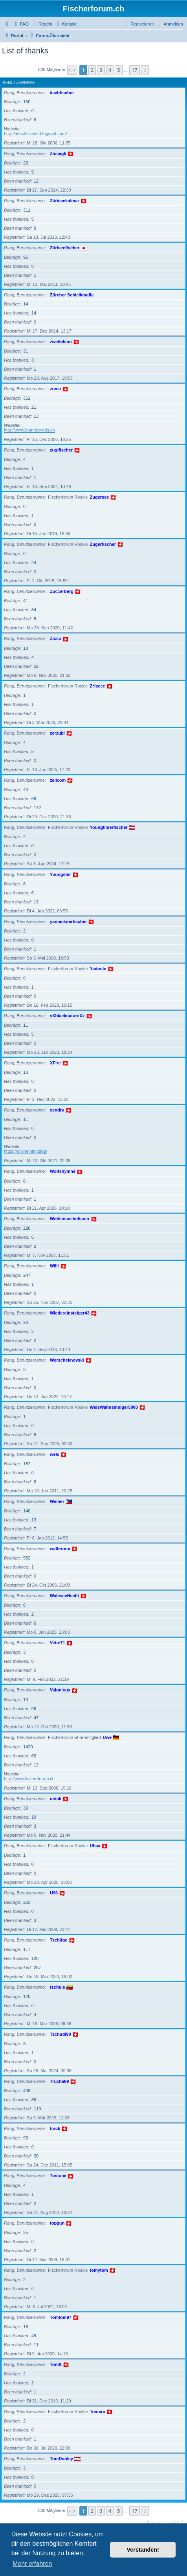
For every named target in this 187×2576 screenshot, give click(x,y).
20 (36, 2156)
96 (25, 257)
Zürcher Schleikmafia (72, 295)
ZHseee (97, 686)
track (55, 2128)
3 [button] (100, 69)
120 (26, 1996)
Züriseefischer (64, 247)
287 (37, 1967)
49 (33, 2335)
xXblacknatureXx (67, 1015)
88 (33, 2099)
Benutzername (19, 82)
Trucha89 (59, 2081)
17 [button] (135, 69)
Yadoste (98, 968)
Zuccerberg (61, 591)
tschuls (57, 1987)
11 (25, 1025)
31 (25, 351)
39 (25, 1808)
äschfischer (62, 92)
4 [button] (109, 69)
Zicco (55, 638)
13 (36, 416)
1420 (28, 1746)
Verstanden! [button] (143, 2550)
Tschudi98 (60, 2034)
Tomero (98, 2411)
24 (33, 562)
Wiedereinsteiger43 (70, 1313)
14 (25, 304)
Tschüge (58, 1940)
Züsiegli (58, 153)
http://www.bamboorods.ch (29, 430)
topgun (57, 2223)
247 (26, 1275)
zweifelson (61, 341)
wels (54, 1454)
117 (26, 1949)
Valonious (60, 1689)
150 (26, 101)
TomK (56, 2364)
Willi (54, 1265)
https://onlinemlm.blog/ (25, 1151)
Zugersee (99, 497)
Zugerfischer (103, 544)
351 (26, 398)
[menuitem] (21, 24)
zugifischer (61, 450)
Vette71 (57, 1642)
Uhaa (95, 1845)
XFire (55, 1062)
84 (33, 609)
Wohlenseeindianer (70, 1218)
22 (36, 666)
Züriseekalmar (64, 200)
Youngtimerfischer (109, 827)
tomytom (99, 2270)
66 (33, 1755)
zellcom (58, 780)
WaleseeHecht (64, 1595)
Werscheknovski (67, 1360)
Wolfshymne (62, 1171)
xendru (57, 1110)
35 (25, 2232)
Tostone (58, 2175)
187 (26, 1463)
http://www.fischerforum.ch (29, 1778)
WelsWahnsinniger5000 (114, 1407)
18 (25, 2326)
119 (37, 2108)
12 (36, 181)
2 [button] (92, 69)
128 (34, 1958)
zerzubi (57, 733)
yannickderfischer (68, 921)
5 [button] (118, 69)
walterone (60, 1548)
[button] (72, 70)
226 (26, 1228)
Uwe (107, 1737)
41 (25, 600)
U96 (54, 1892)
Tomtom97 (61, 2317)
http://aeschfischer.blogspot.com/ (35, 133)
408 (26, 2090)
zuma (55, 388)
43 (25, 789)
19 (33, 1817)
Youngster (60, 874)
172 (37, 807)
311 (26, 210)
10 (25, 1699)
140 (26, 1510)
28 (25, 163)
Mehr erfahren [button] (32, 2563)
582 (26, 1558)
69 (33, 798)
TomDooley (61, 2458)
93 (25, 2137)
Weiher (57, 1501)
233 (26, 1902)
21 (33, 407)
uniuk (55, 1798)
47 (36, 1717)
